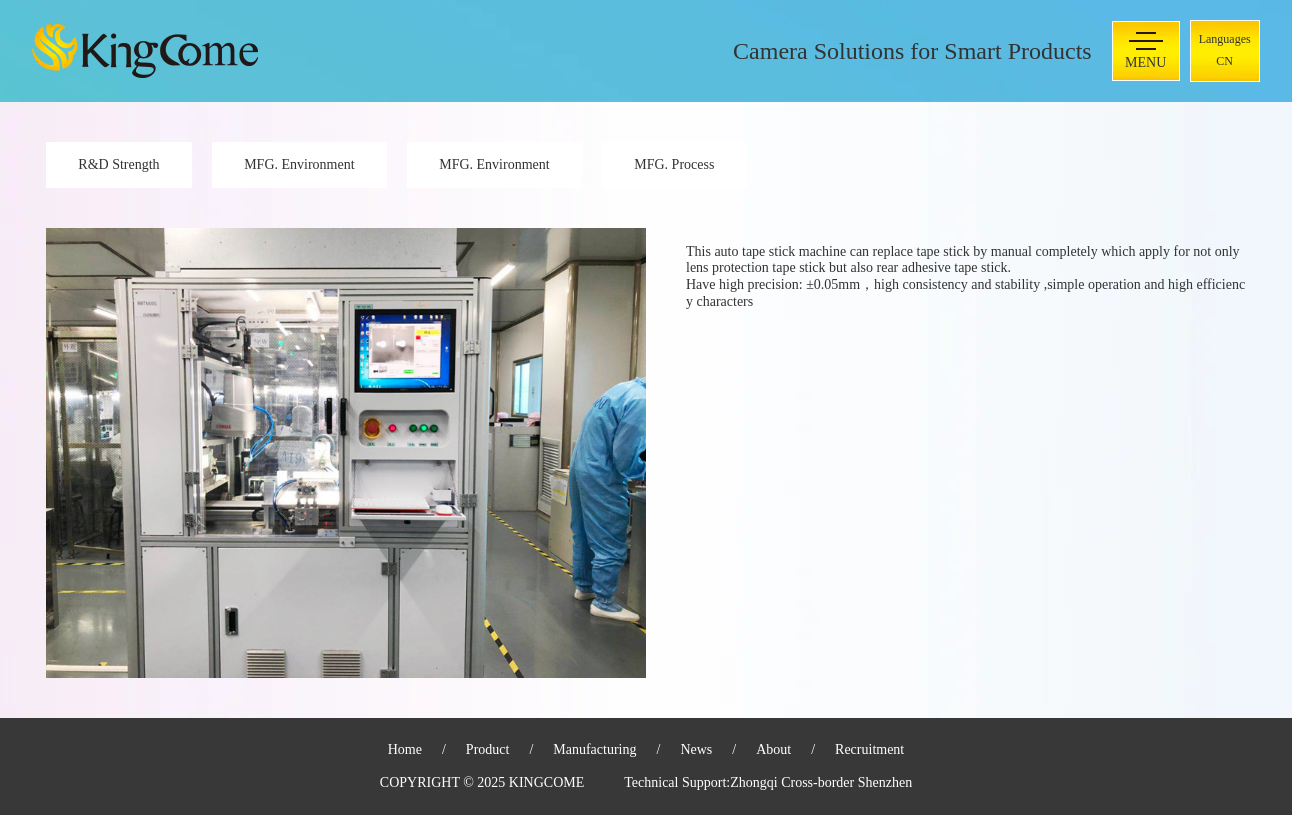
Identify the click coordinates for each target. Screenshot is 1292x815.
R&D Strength (118, 164)
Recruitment (869, 749)
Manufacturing (594, 749)
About (773, 749)
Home (405, 749)
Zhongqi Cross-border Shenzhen (821, 782)
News (696, 749)
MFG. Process (674, 164)
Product (488, 749)
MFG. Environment (299, 164)
